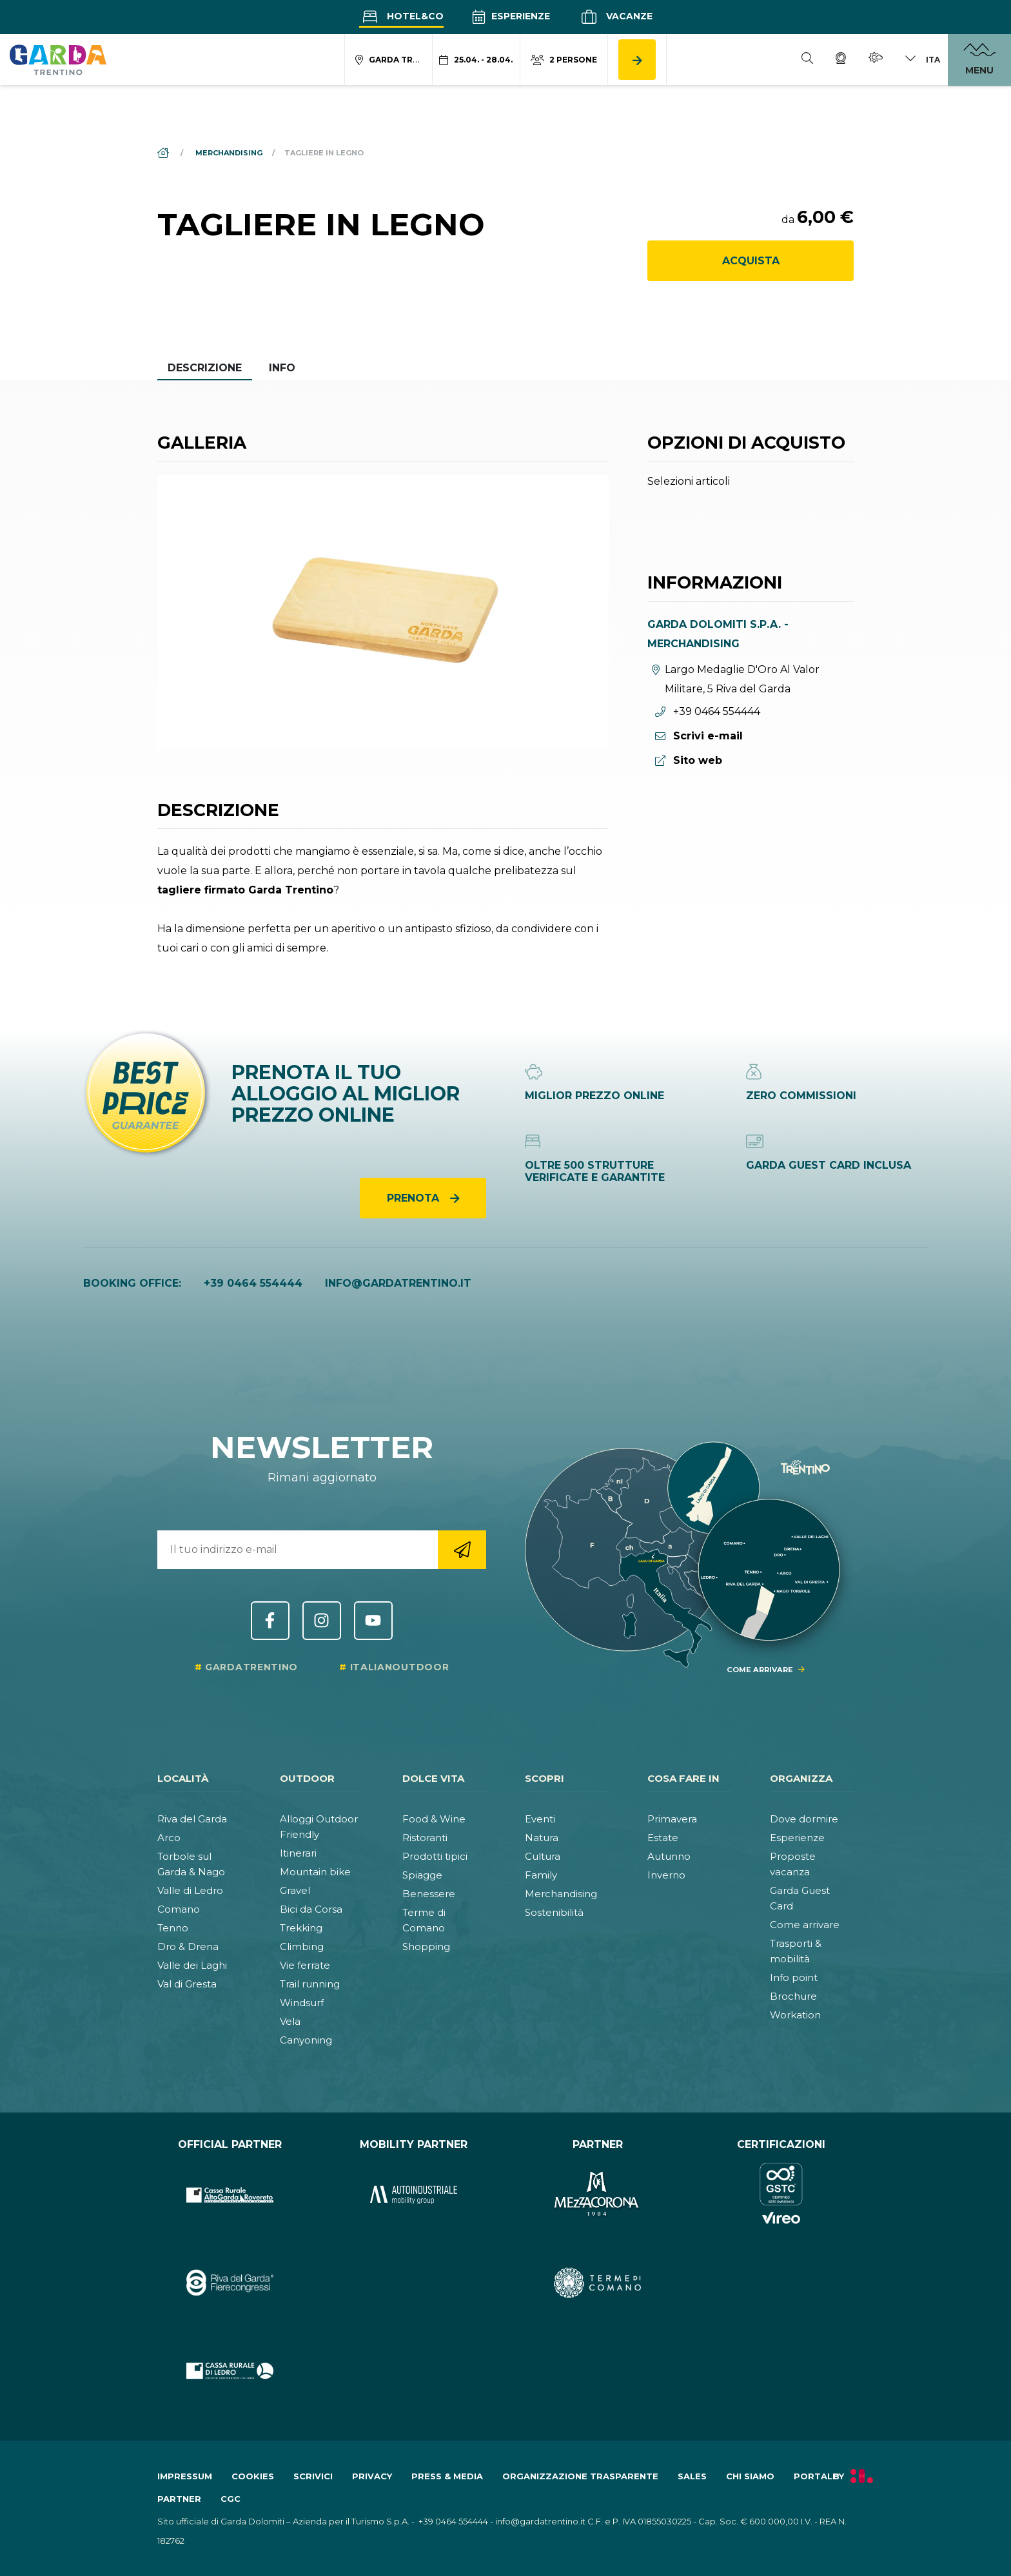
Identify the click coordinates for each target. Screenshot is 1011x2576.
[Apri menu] (979, 60)
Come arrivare (804, 1924)
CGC (230, 2498)
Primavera (672, 1819)
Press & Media (447, 2476)
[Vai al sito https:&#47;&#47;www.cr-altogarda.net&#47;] (229, 2195)
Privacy (372, 2476)
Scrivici (313, 2476)
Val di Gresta (187, 1984)
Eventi (540, 1819)
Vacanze (615, 17)
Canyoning (306, 2040)
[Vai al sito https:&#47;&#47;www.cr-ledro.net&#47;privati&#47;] (229, 2371)
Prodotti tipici (434, 1856)
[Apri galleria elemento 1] (383, 611)
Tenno (172, 1928)
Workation (795, 2015)
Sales (692, 2476)
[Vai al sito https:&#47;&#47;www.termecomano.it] (597, 2283)
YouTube (373, 1620)
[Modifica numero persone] (564, 60)
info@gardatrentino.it (398, 1283)
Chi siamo (750, 2476)
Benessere (428, 1894)
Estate (662, 1837)
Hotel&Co (401, 16)
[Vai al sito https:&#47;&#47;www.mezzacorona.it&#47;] (597, 2195)
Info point (794, 1977)
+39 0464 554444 (253, 1283)
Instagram (321, 1620)
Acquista (751, 261)
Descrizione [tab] (205, 368)
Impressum (184, 2476)
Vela (290, 2021)
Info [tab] (282, 368)
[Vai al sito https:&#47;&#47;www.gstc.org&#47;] (781, 2195)
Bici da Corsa (311, 1909)
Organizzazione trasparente (580, 2476)
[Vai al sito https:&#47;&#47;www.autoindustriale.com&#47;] (413, 2195)
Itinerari (298, 1853)
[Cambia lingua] (922, 60)
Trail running (310, 1984)
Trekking (301, 1928)
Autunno (669, 1856)
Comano (178, 1909)
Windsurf (302, 2002)
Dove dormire (804, 1819)
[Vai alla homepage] (58, 59)
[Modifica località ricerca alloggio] (388, 60)
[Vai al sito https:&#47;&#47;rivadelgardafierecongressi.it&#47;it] (229, 2283)
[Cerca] (807, 60)
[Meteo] (875, 59)
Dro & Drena (188, 1946)
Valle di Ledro (190, 1890)
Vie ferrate (305, 1965)
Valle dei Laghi (192, 1965)
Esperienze (511, 16)
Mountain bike (315, 1872)
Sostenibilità (554, 1912)
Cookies (252, 2476)
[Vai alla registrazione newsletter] (462, 1549)
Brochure (793, 1996)
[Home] (164, 152)
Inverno (666, 1875)
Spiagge (422, 1875)
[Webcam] (840, 60)
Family (541, 1875)
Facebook (270, 1620)
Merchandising (561, 1894)
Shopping (426, 1946)
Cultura (542, 1856)
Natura (541, 1837)
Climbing (302, 1946)
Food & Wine (434, 1819)
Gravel (295, 1890)
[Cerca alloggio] (637, 59)
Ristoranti (424, 1837)
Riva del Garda (192, 1819)
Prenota (414, 1198)
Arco (169, 1837)
